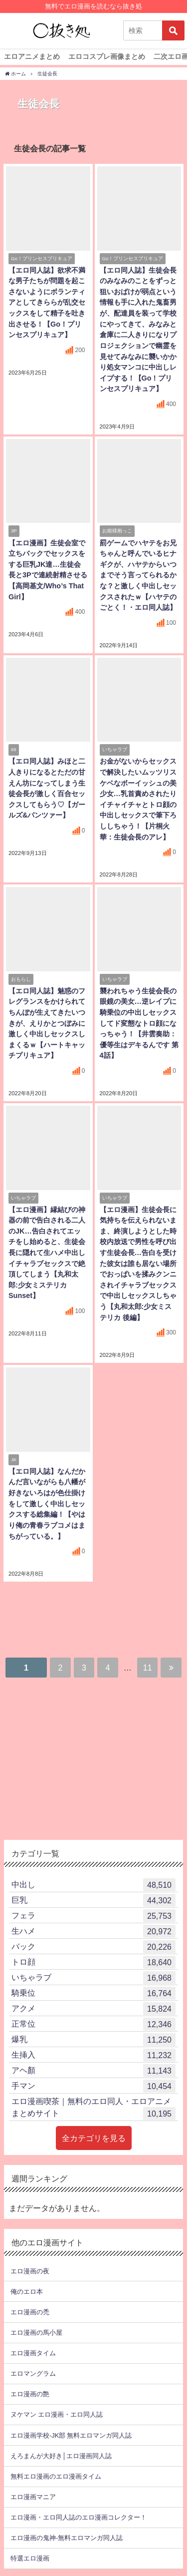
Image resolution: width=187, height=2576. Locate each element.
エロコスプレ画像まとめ (106, 56)
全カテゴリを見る (94, 2138)
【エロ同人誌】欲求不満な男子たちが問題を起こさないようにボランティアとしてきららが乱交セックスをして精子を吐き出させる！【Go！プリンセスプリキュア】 (46, 303)
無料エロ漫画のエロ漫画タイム (55, 2476)
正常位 (93, 2024)
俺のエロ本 (26, 2291)
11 (147, 1668)
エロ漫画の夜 (29, 2271)
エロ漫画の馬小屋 (36, 2332)
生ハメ (93, 1931)
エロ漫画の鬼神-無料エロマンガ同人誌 (66, 2538)
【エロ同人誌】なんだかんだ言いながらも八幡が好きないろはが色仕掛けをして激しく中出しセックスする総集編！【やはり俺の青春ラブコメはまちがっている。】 (46, 1504)
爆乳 (93, 2039)
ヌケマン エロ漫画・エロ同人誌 (56, 2414)
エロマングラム (33, 2373)
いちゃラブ (93, 1977)
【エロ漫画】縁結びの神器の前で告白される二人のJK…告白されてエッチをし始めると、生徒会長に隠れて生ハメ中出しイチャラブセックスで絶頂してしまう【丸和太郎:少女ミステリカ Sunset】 (46, 1252)
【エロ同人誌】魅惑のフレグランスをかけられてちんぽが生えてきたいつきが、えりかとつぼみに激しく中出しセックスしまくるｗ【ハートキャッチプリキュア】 (46, 1023)
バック (93, 1946)
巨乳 (93, 1900)
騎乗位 (93, 1993)
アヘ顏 (93, 2070)
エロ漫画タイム (33, 2353)
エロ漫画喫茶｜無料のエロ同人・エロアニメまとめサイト (93, 2108)
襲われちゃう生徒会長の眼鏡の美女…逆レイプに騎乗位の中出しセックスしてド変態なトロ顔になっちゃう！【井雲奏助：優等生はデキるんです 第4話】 (139, 1023)
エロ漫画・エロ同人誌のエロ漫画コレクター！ (78, 2517)
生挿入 (93, 2055)
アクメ (93, 2008)
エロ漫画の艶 (29, 2394)
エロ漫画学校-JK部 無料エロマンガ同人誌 (71, 2435)
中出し (93, 1884)
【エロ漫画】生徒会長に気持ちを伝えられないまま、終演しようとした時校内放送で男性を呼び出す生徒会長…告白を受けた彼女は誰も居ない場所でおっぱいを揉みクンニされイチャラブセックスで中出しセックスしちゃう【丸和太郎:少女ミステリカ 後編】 (138, 1263)
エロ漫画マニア (33, 2497)
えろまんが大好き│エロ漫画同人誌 (61, 2456)
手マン (93, 2086)
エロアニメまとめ (32, 56)
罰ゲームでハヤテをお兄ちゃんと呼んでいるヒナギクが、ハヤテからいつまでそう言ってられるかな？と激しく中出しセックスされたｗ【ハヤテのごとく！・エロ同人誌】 (138, 575)
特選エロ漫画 (29, 2558)
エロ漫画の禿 (29, 2312)
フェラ (93, 1915)
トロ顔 (93, 1962)
